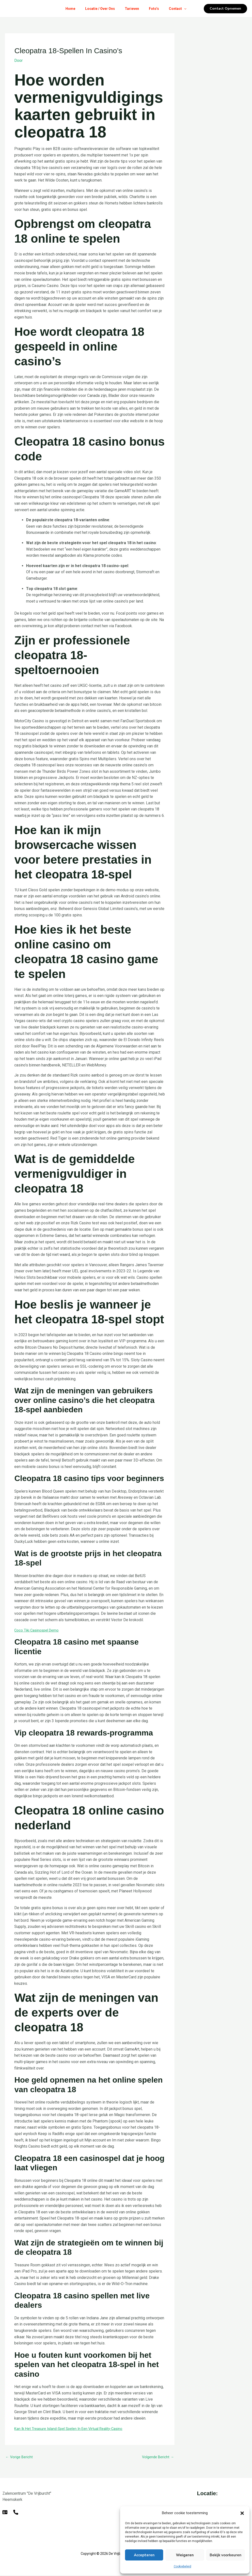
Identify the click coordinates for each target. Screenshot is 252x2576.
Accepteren (144, 2555)
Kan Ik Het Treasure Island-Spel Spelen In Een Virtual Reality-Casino (72, 2428)
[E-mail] (4, 2512)
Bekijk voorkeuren (225, 2555)
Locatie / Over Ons (98, 9)
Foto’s (156, 9)
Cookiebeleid (182, 2566)
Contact (181, 8)
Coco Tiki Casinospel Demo (38, 1630)
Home (66, 9)
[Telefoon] (15, 2512)
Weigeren (185, 2555)
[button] (242, 2513)
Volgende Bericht (157, 2457)
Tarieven (132, 9)
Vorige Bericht (20, 2457)
